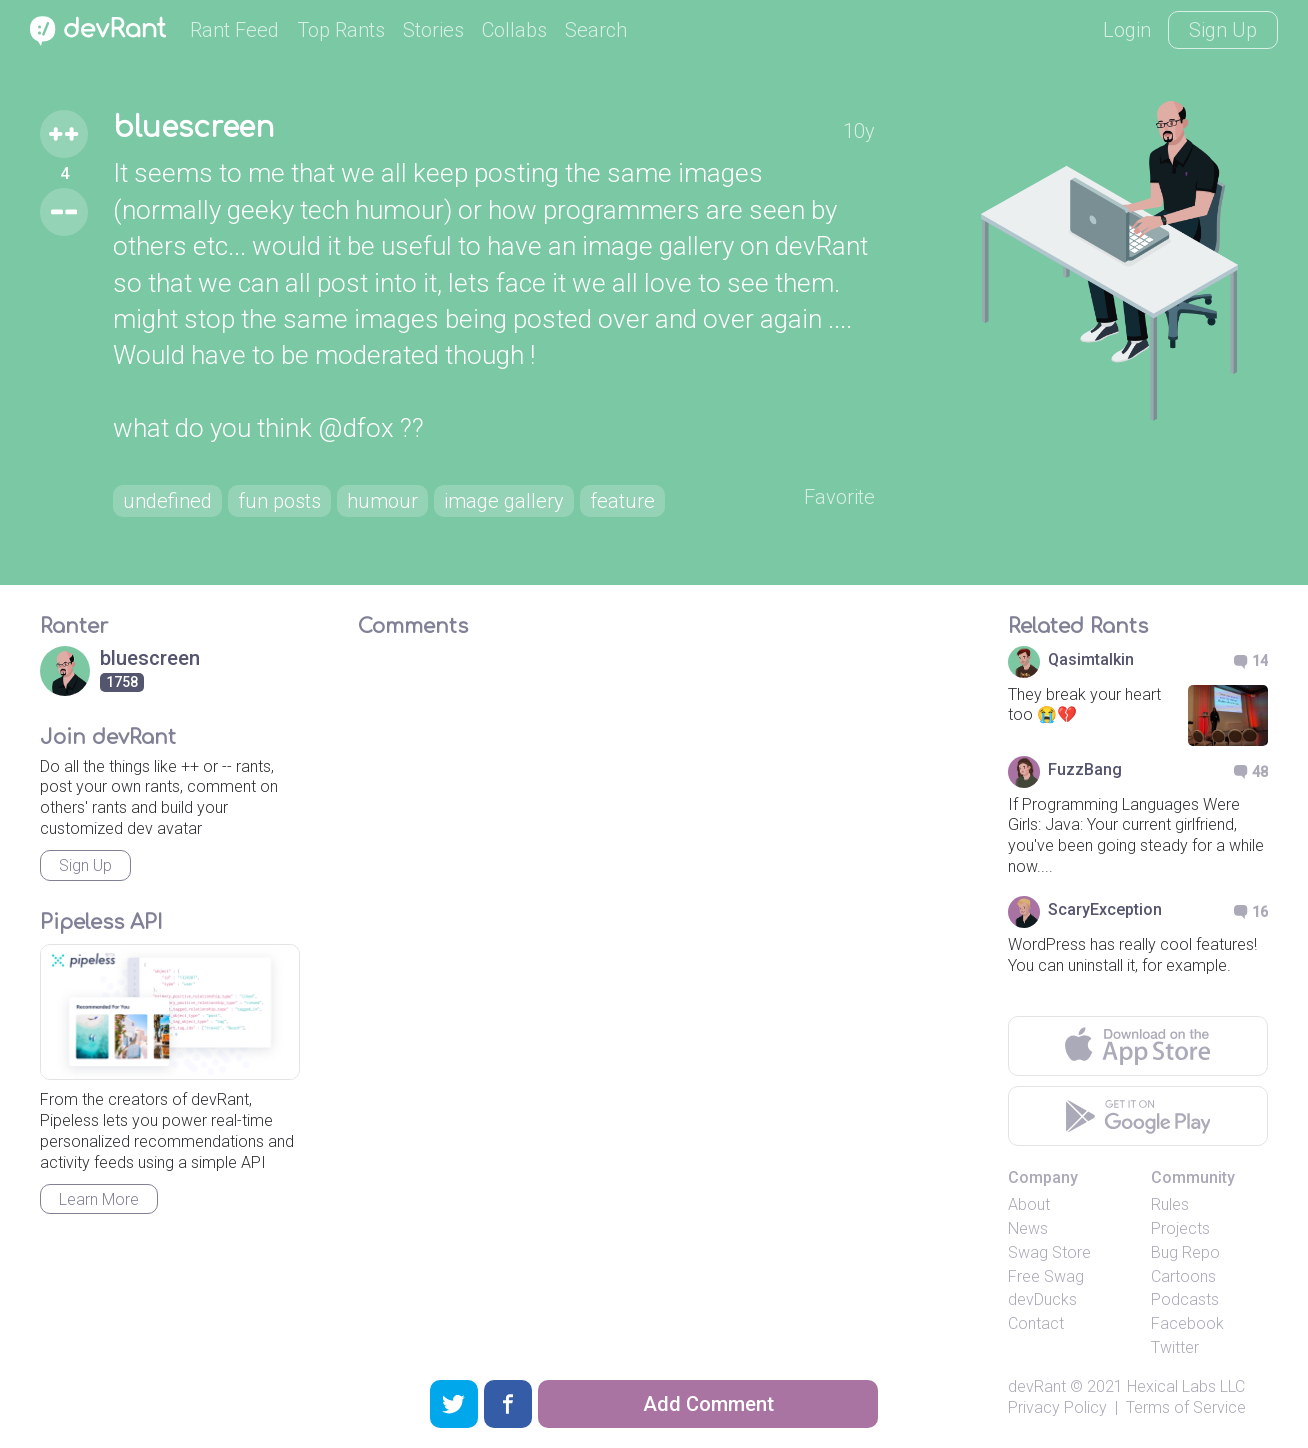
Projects (1180, 1228)
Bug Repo (1185, 1252)
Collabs (514, 30)
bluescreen (193, 128)
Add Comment (708, 1404)
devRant (1037, 1386)
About (1029, 1204)
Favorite (839, 497)
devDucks (1042, 1299)
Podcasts (1185, 1299)
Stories (433, 30)
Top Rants (341, 30)
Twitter (1175, 1347)
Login (1127, 30)
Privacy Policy (1057, 1407)
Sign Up (1223, 30)
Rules (1170, 1204)
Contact (1036, 1323)
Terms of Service (1186, 1407)
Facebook (1187, 1323)
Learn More (99, 1199)
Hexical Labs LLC (1186, 1386)
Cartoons (1183, 1276)
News (1028, 1228)
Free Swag (1046, 1276)
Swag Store (1049, 1252)
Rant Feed (234, 30)
